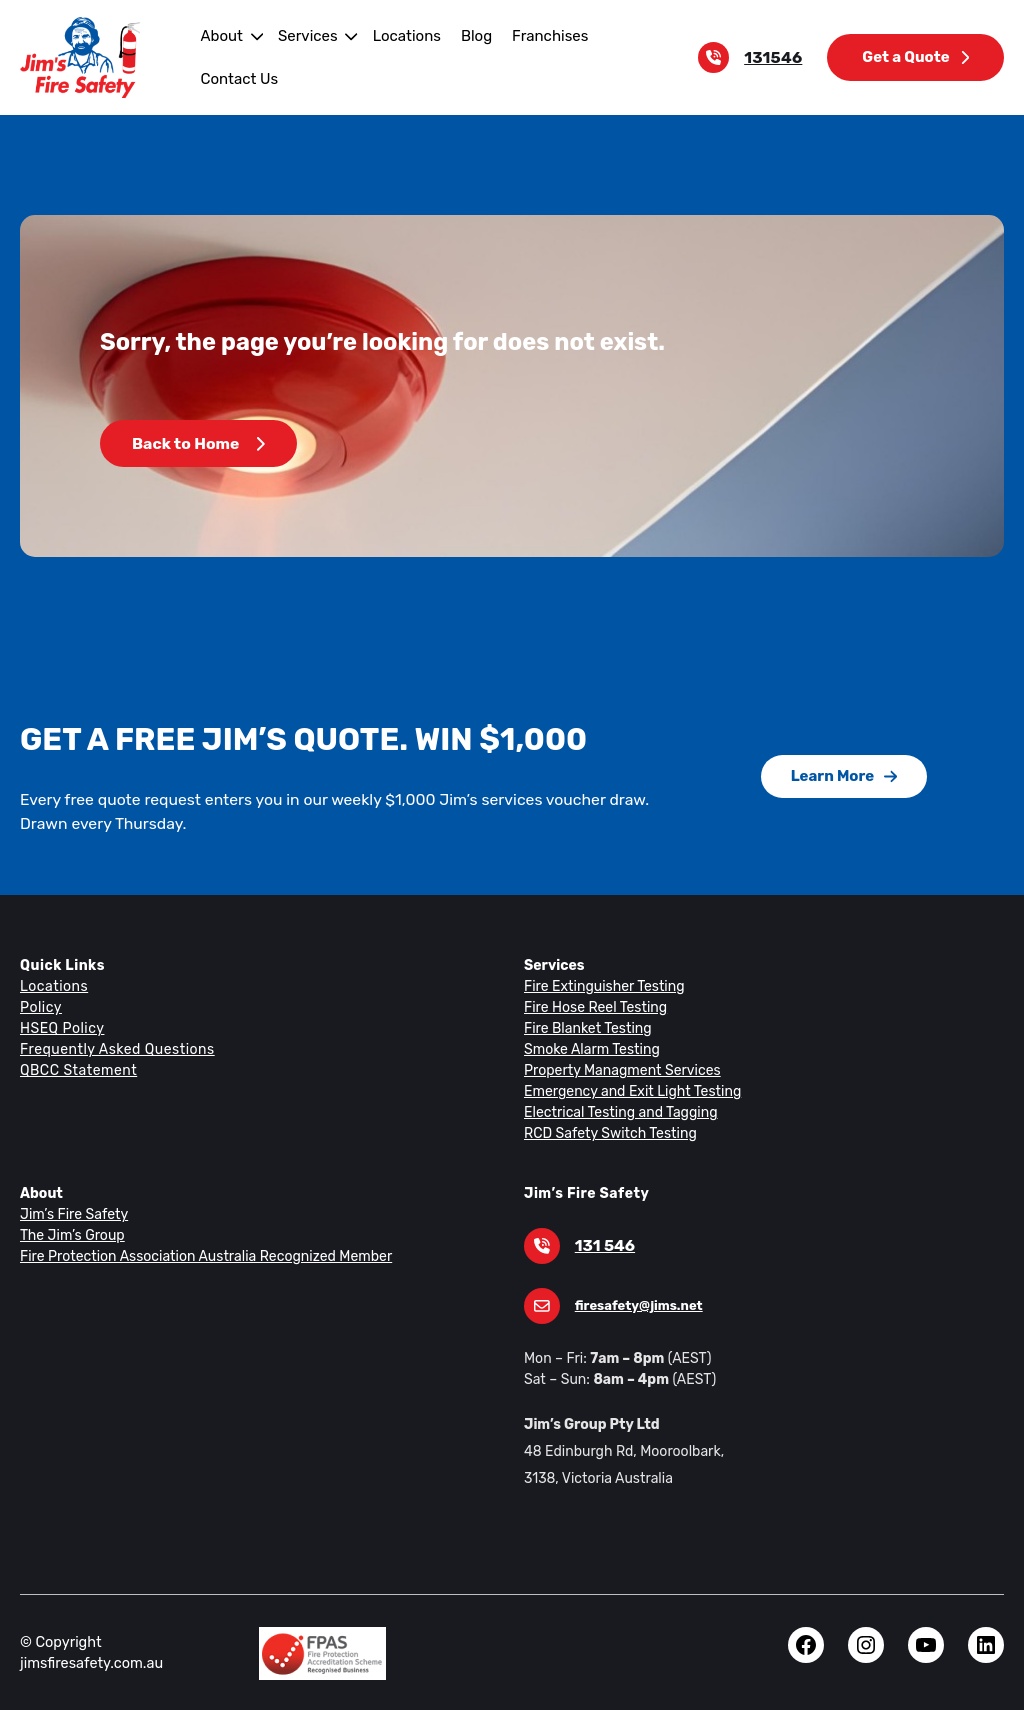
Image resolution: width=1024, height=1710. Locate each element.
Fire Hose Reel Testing (594, 1007)
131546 (778, 57)
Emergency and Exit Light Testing (628, 1091)
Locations (399, 35)
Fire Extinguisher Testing (600, 986)
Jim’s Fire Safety (71, 1214)
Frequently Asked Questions (114, 1049)
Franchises (537, 35)
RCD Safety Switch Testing (607, 1133)
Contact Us (237, 78)
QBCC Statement (77, 1070)
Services (304, 35)
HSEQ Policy (63, 1028)
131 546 (603, 1245)
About (219, 35)
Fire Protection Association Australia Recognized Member (198, 1256)
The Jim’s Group (71, 1235)
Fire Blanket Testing (585, 1028)
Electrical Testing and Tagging (616, 1112)
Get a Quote (917, 56)
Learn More (844, 775)
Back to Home (197, 443)
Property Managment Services (618, 1070)
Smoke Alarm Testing (589, 1049)
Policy (40, 1007)
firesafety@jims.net (635, 1305)
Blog (466, 35)
